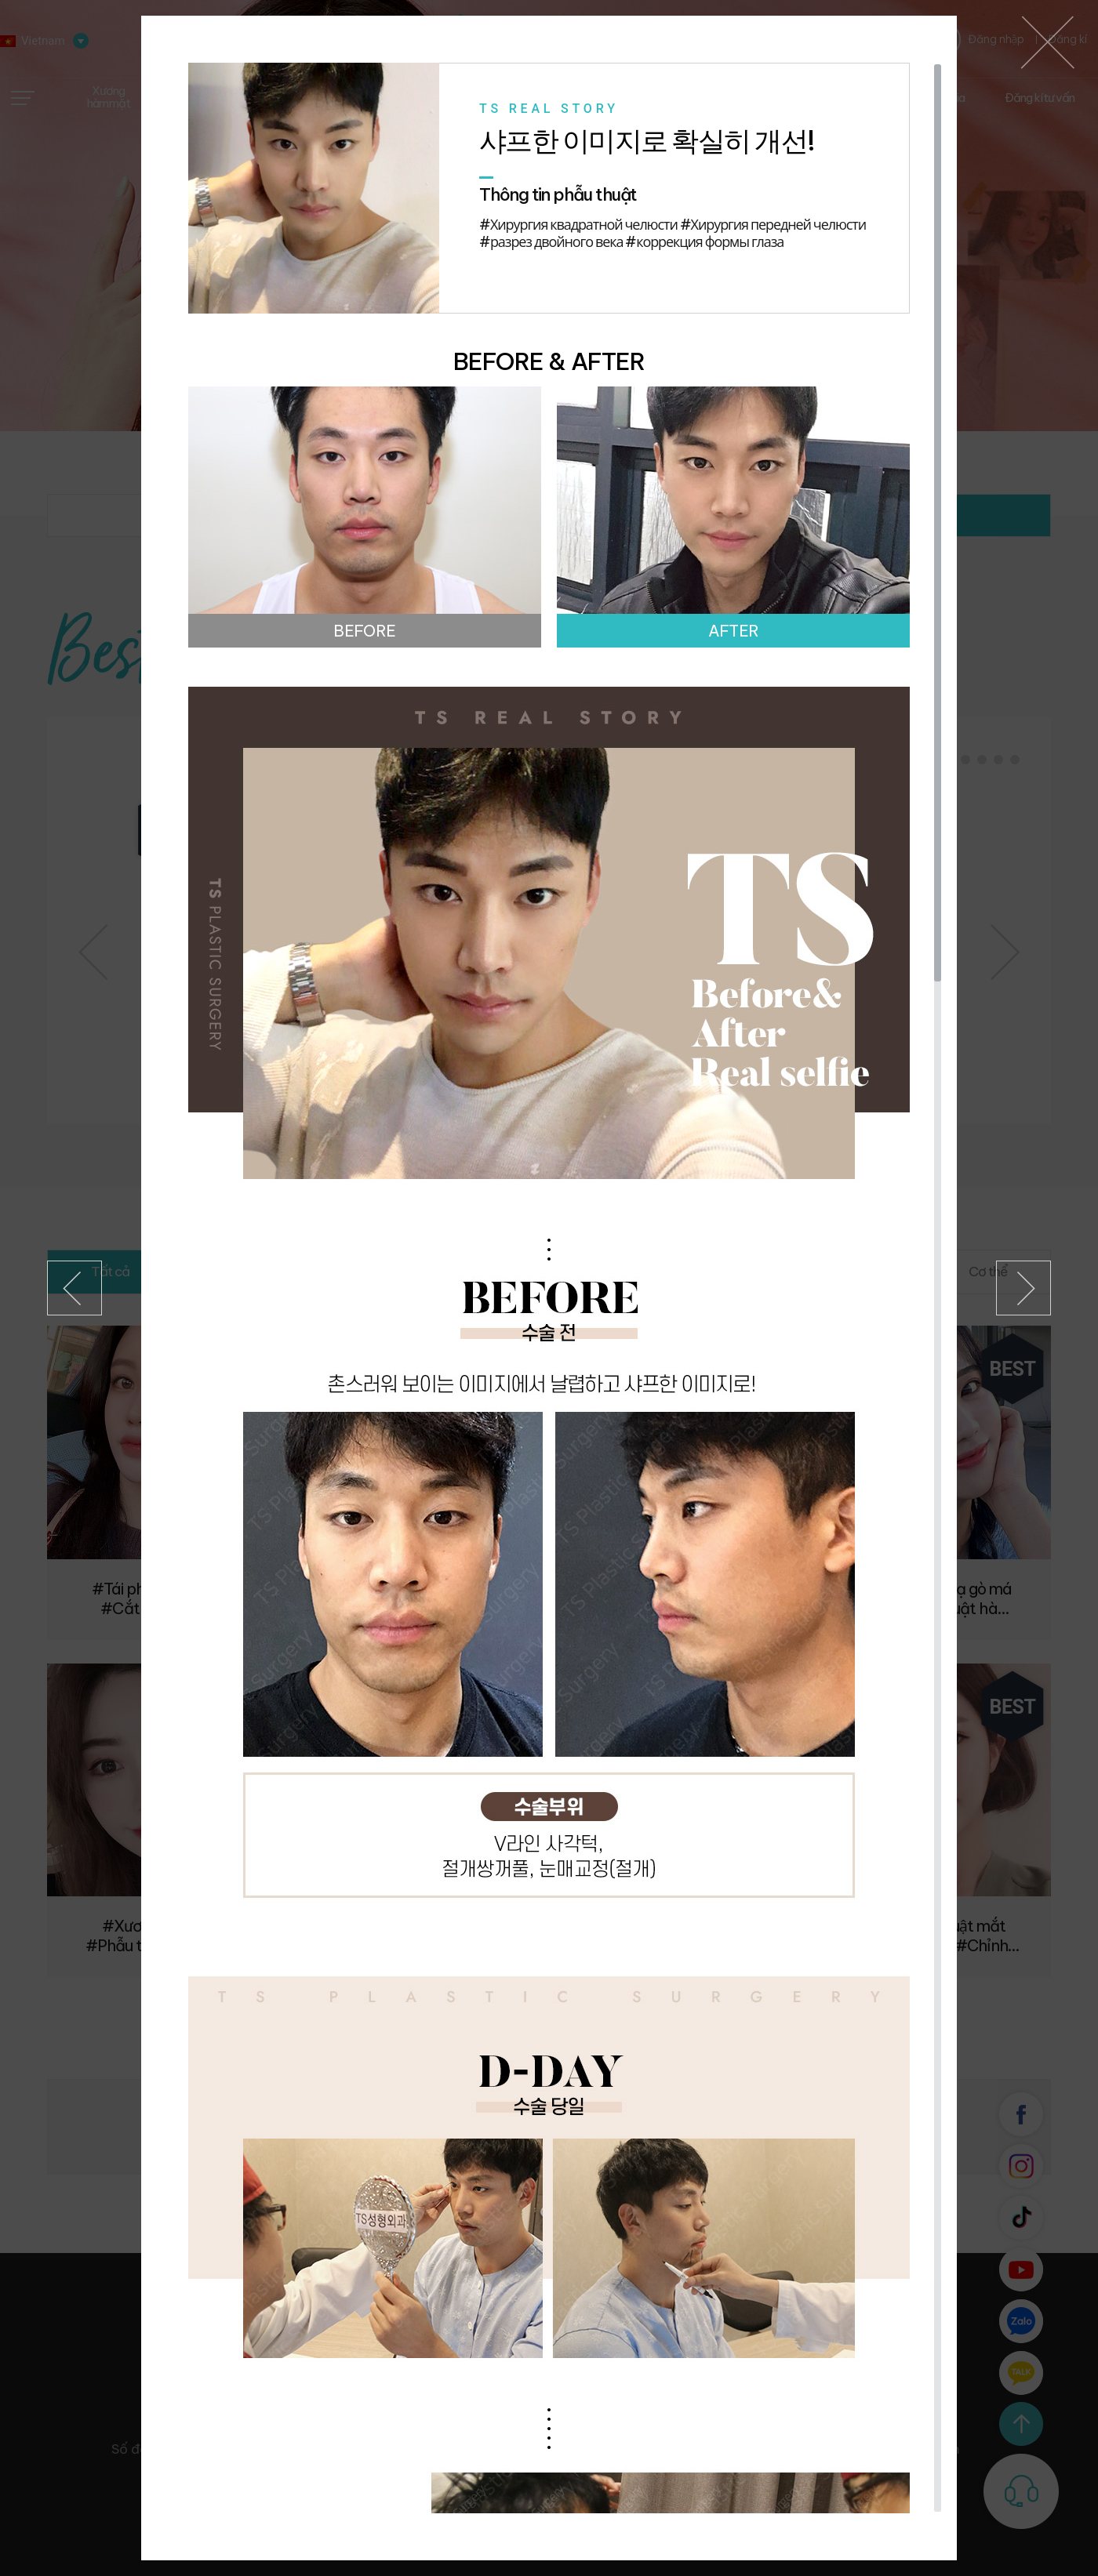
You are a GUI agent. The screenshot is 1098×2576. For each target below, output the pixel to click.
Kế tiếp (1023, 1288)
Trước (74, 1288)
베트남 (1047, 42)
